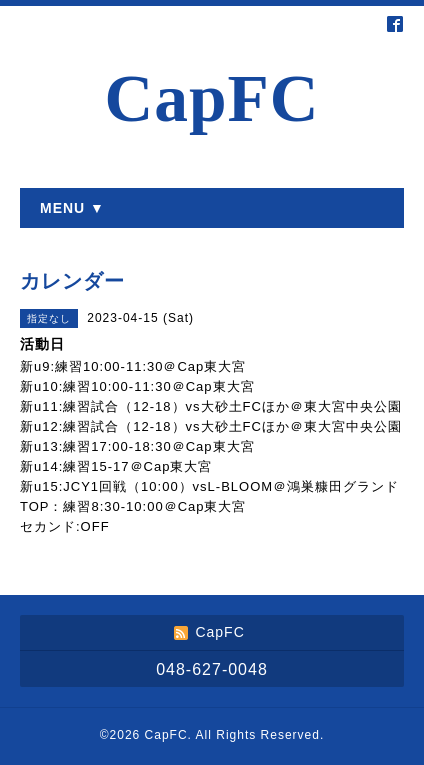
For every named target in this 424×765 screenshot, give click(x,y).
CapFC (211, 98)
